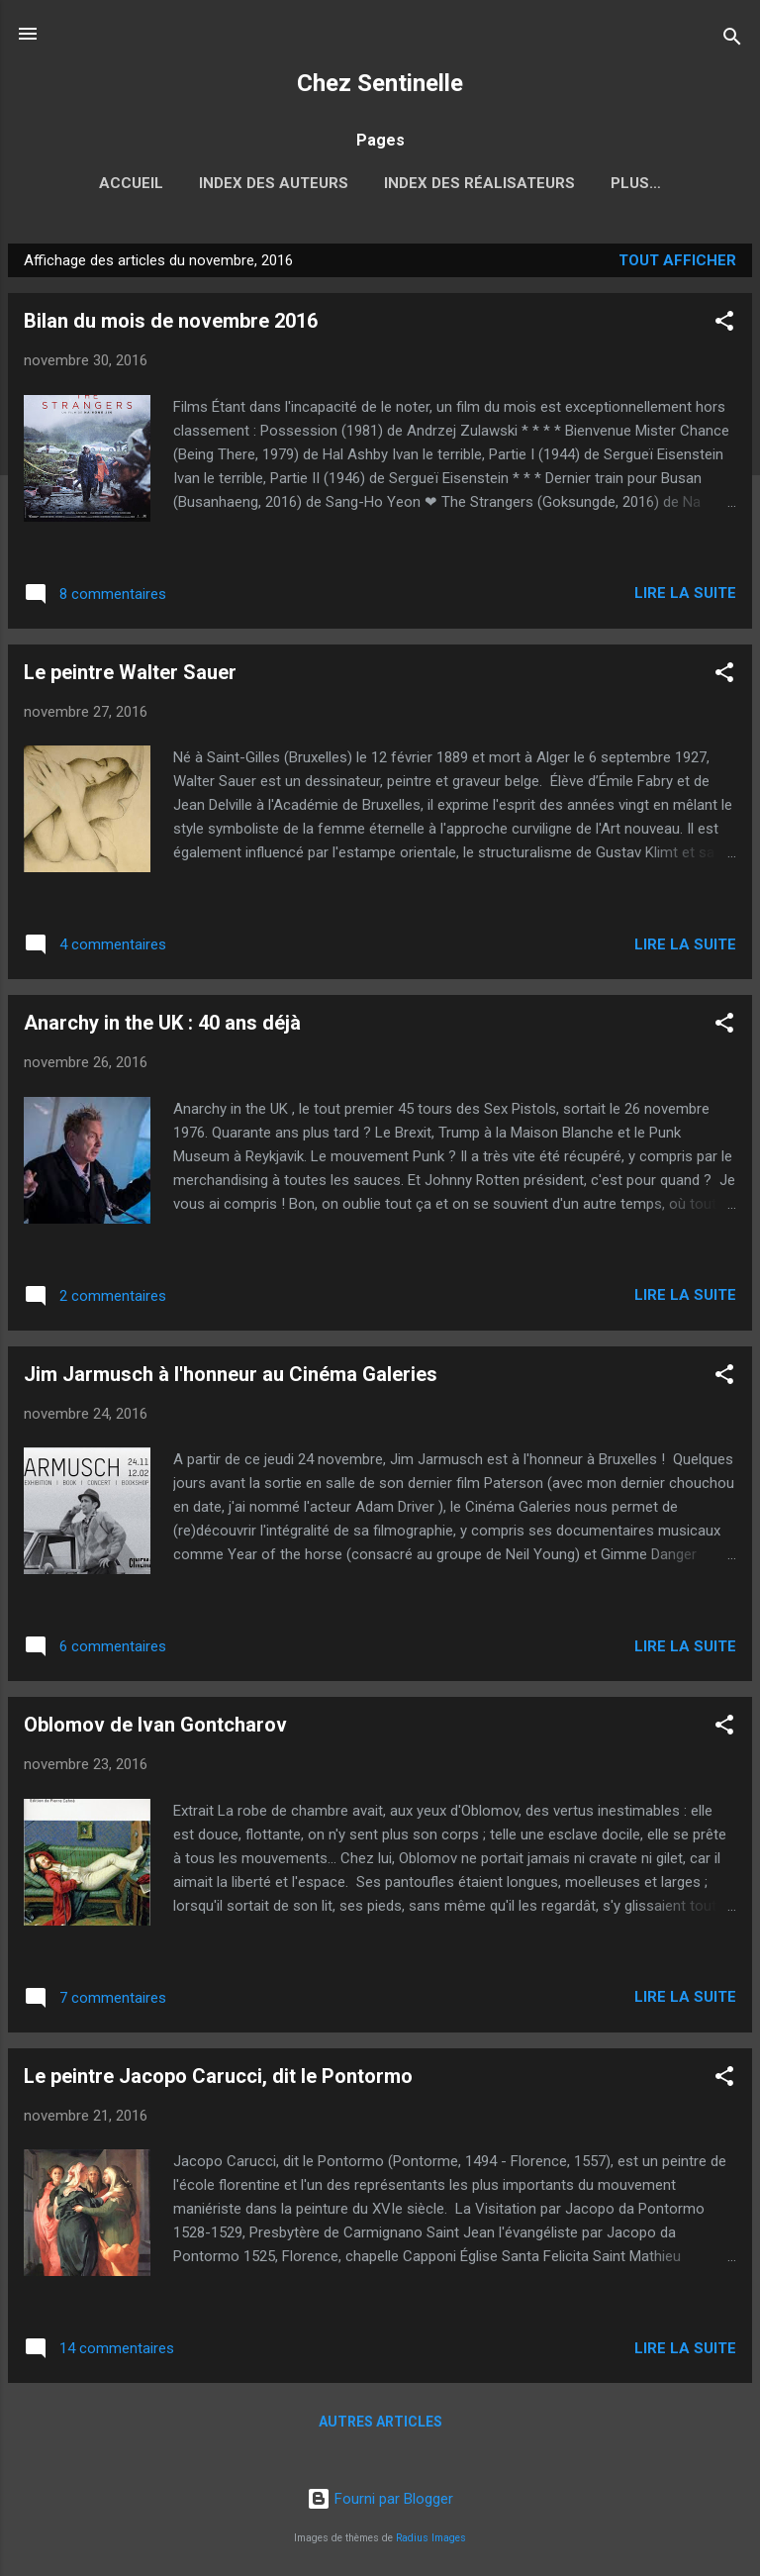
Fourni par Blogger (380, 2499)
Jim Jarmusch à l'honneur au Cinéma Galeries (230, 1378)
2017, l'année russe (636, 183)
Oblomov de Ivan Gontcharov (155, 1728)
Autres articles (380, 2425)
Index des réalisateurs (426, 183)
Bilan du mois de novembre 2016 (171, 325)
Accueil (78, 183)
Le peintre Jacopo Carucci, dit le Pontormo (218, 2080)
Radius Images (431, 2537)
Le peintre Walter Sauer (130, 676)
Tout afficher (677, 264)
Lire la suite (685, 597)
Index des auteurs (220, 183)
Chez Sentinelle (380, 83)
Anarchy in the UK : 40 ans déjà (162, 1027)
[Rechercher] (732, 40)
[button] (724, 328)
